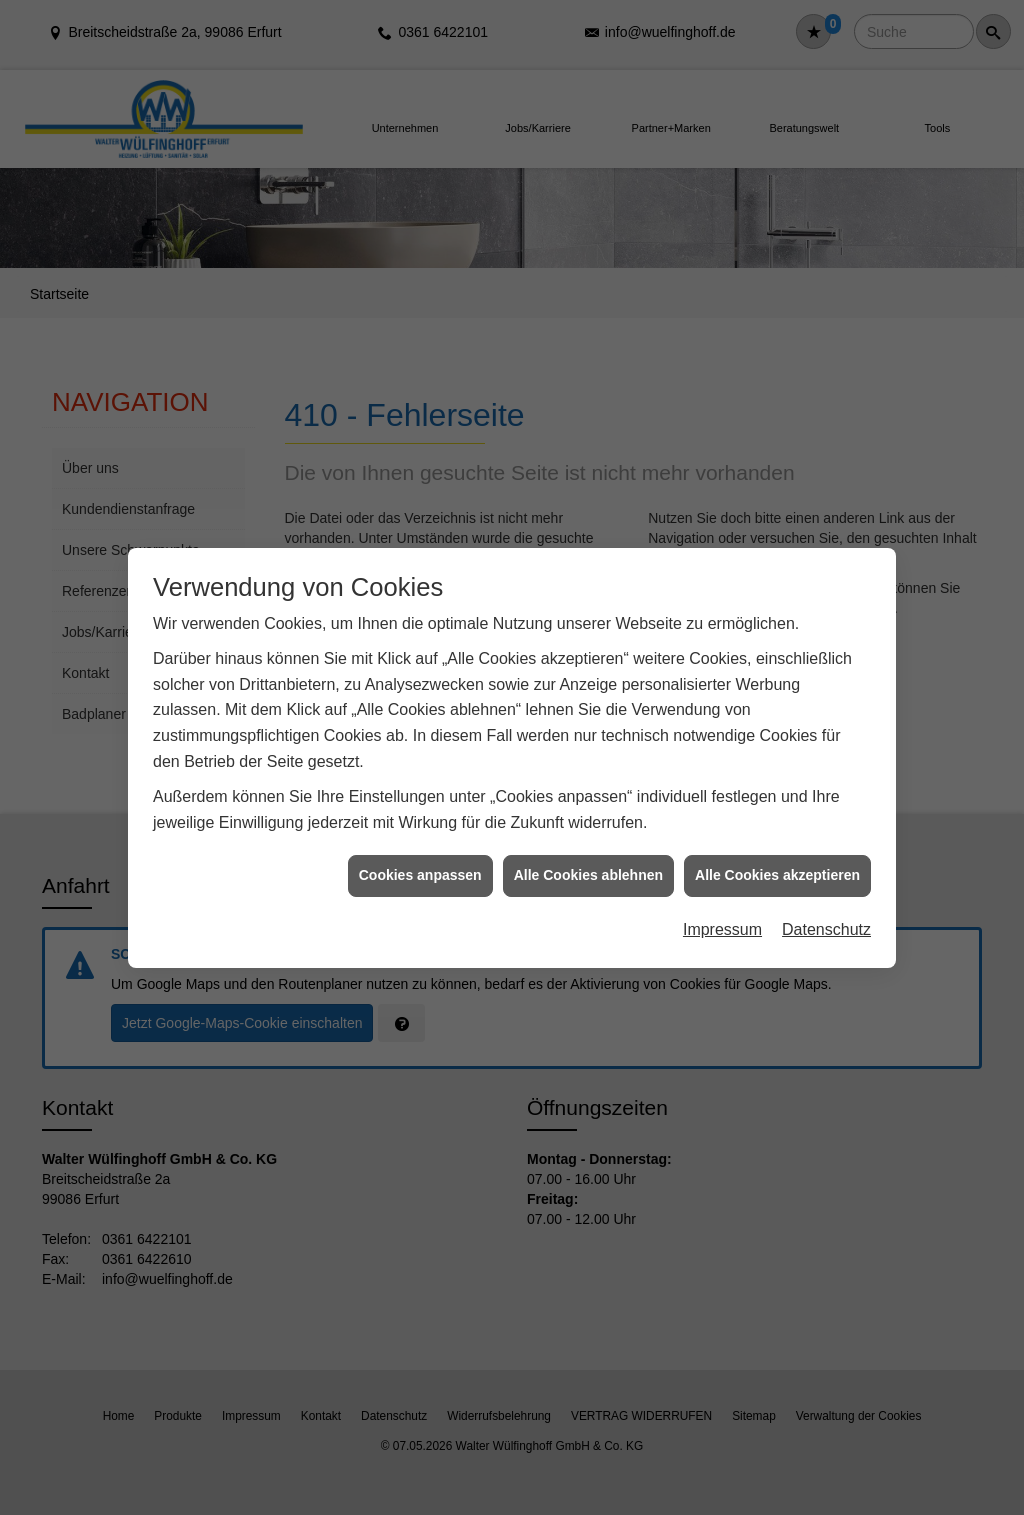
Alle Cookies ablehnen (588, 853)
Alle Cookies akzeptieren (777, 853)
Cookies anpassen (420, 853)
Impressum (722, 907)
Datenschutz (826, 907)
